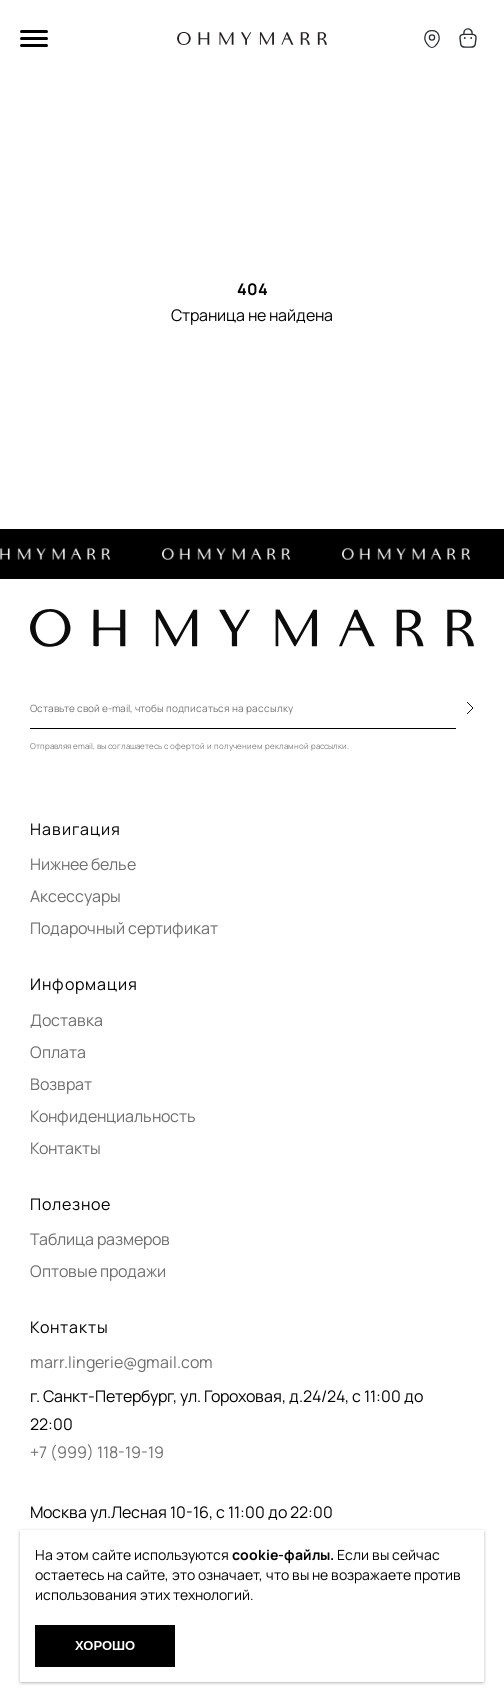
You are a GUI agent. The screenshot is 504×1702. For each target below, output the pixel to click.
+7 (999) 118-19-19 (97, 1452)
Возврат (61, 1084)
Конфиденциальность (113, 1116)
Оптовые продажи (98, 1271)
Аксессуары (75, 896)
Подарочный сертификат (124, 928)
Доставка (66, 1020)
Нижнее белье (83, 864)
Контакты (65, 1148)
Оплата (58, 1052)
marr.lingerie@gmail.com (121, 1362)
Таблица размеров (100, 1239)
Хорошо (105, 1645)
